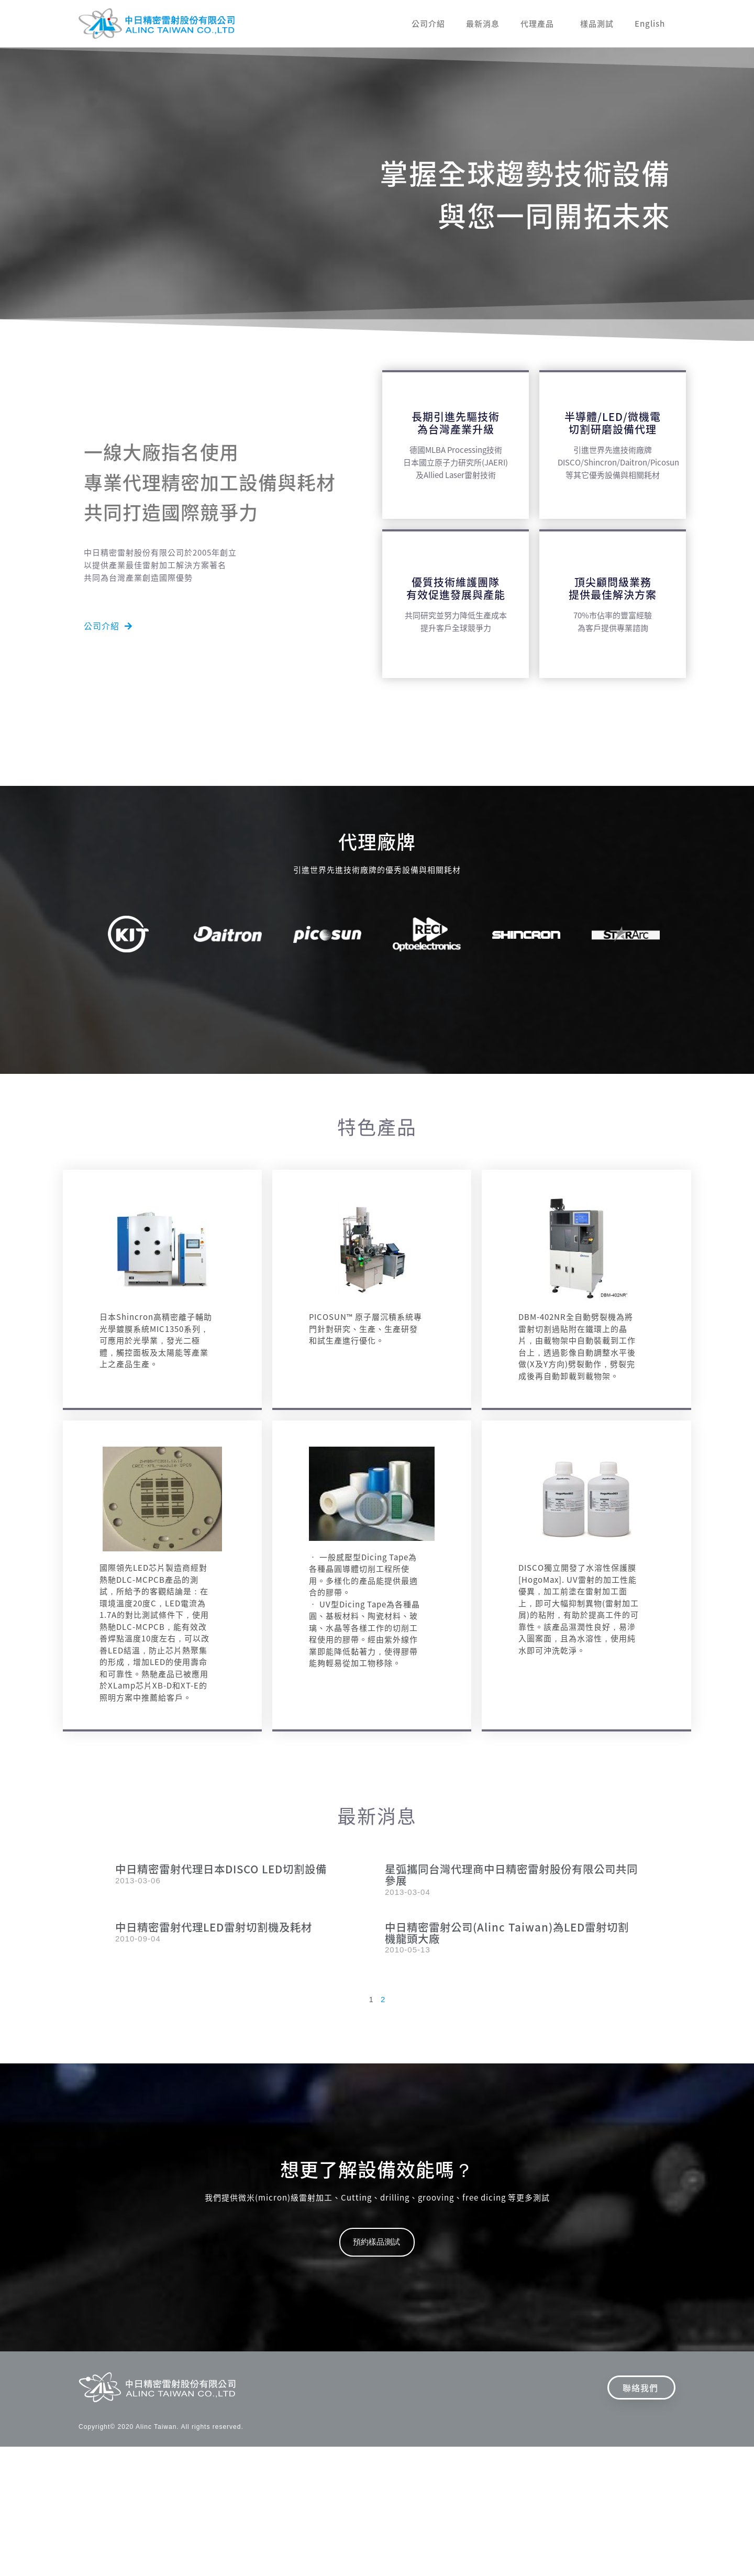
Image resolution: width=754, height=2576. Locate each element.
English (650, 23)
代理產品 (539, 23)
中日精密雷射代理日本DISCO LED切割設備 (230, 1869)
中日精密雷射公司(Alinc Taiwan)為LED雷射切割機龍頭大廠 (509, 1934)
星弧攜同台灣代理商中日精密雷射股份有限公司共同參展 (511, 1875)
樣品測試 (597, 23)
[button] (108, 625)
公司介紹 (428, 23)
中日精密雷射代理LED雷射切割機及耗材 (222, 1928)
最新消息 (483, 23)
